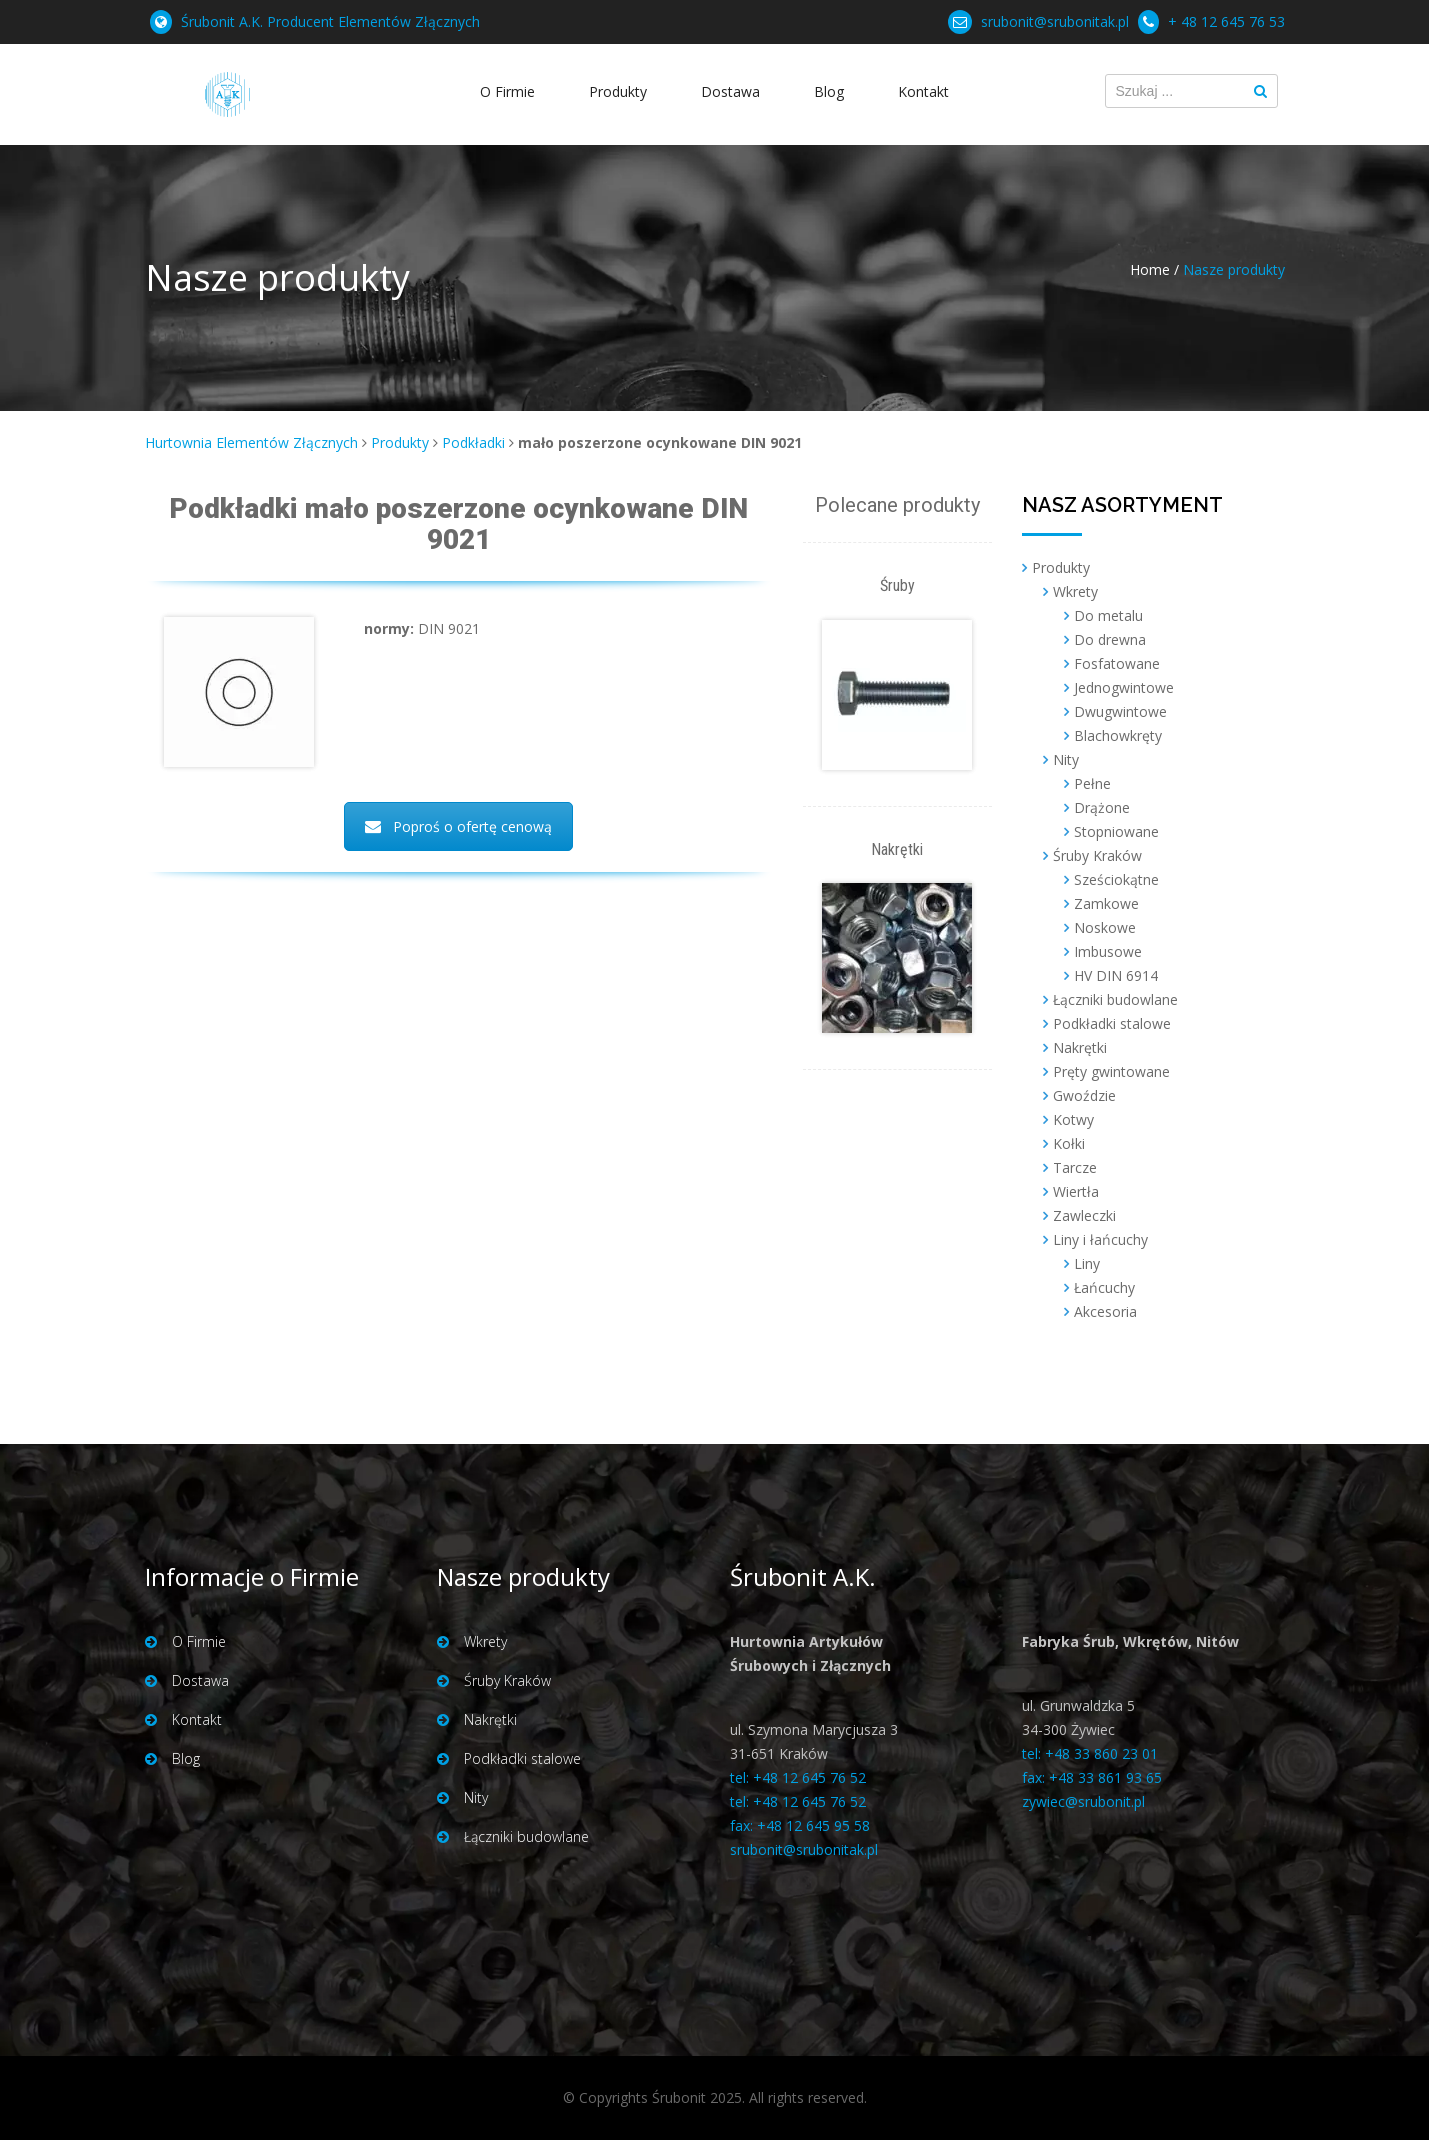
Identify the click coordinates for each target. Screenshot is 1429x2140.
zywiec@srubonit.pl (1083, 1801)
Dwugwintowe (1120, 711)
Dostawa (730, 91)
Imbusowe (1108, 951)
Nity (1066, 759)
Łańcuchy (1104, 1287)
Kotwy (1073, 1119)
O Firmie (507, 91)
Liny (1087, 1263)
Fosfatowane (1117, 663)
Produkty (618, 91)
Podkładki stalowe (1112, 1023)
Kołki (1069, 1143)
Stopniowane (1116, 831)
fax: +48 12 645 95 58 (800, 1825)
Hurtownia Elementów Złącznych (251, 442)
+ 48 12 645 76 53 (1226, 21)
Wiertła (1076, 1191)
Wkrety (1075, 591)
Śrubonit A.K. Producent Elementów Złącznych (330, 21)
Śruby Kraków (1097, 855)
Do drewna (1110, 639)
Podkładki (473, 442)
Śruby (897, 585)
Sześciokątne (1116, 879)
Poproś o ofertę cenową (458, 826)
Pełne (1092, 783)
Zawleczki (1084, 1215)
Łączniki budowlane (1115, 999)
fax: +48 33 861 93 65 (1092, 1777)
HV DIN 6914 (1116, 975)
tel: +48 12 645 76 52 (798, 1777)
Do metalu (1108, 615)
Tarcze (1075, 1167)
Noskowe (1105, 927)
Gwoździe (1084, 1095)
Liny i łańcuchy (1100, 1239)
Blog (829, 91)
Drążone (1102, 807)
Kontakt (923, 91)
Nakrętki (897, 849)
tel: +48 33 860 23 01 (1090, 1753)
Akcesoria (1105, 1311)
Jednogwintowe (1124, 687)
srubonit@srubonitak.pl (1055, 21)
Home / (1154, 269)
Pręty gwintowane (1111, 1071)
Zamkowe (1106, 903)
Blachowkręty (1118, 735)
